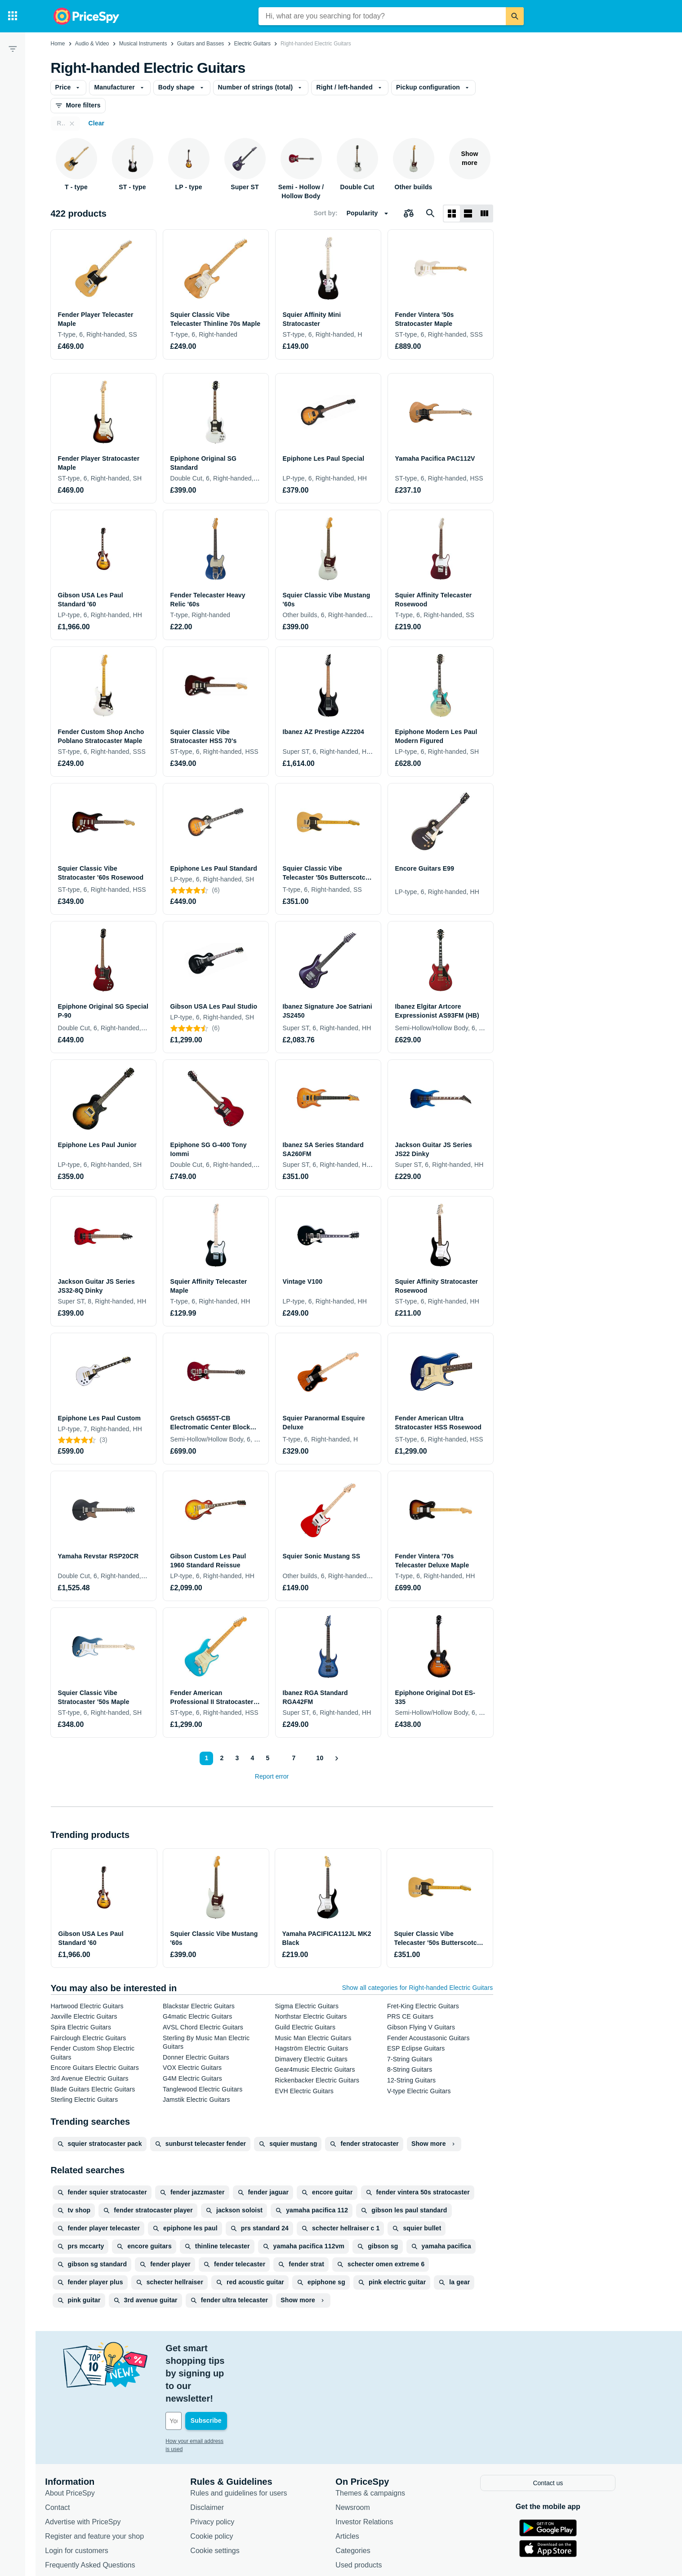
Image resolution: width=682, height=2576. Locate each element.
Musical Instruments (143, 43)
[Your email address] (238, 2371)
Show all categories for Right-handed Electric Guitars (417, 1987)
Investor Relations (375, 2470)
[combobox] (382, 16)
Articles (358, 2484)
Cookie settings (225, 2499)
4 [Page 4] (251, 1758)
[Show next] (336, 1758)
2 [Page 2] (220, 1758)
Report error (272, 1776)
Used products (370, 2513)
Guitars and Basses (200, 43)
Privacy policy (223, 2470)
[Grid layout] (452, 213)
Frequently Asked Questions (101, 2513)
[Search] (515, 16)
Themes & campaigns (381, 2441)
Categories (364, 2499)
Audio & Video (92, 43)
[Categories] (12, 16)
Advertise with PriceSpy (94, 2470)
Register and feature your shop (105, 2484)
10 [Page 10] (318, 1758)
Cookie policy (222, 2484)
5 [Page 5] (266, 1758)
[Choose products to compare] (409, 213)
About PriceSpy (81, 2441)
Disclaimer (218, 2456)
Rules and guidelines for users (249, 2441)
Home (58, 43)
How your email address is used (215, 2391)
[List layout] (468, 213)
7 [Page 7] (292, 1758)
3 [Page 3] (235, 1758)
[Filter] (13, 49)
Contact (68, 2456)
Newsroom (364, 2456)
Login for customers (88, 2499)
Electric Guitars (252, 43)
